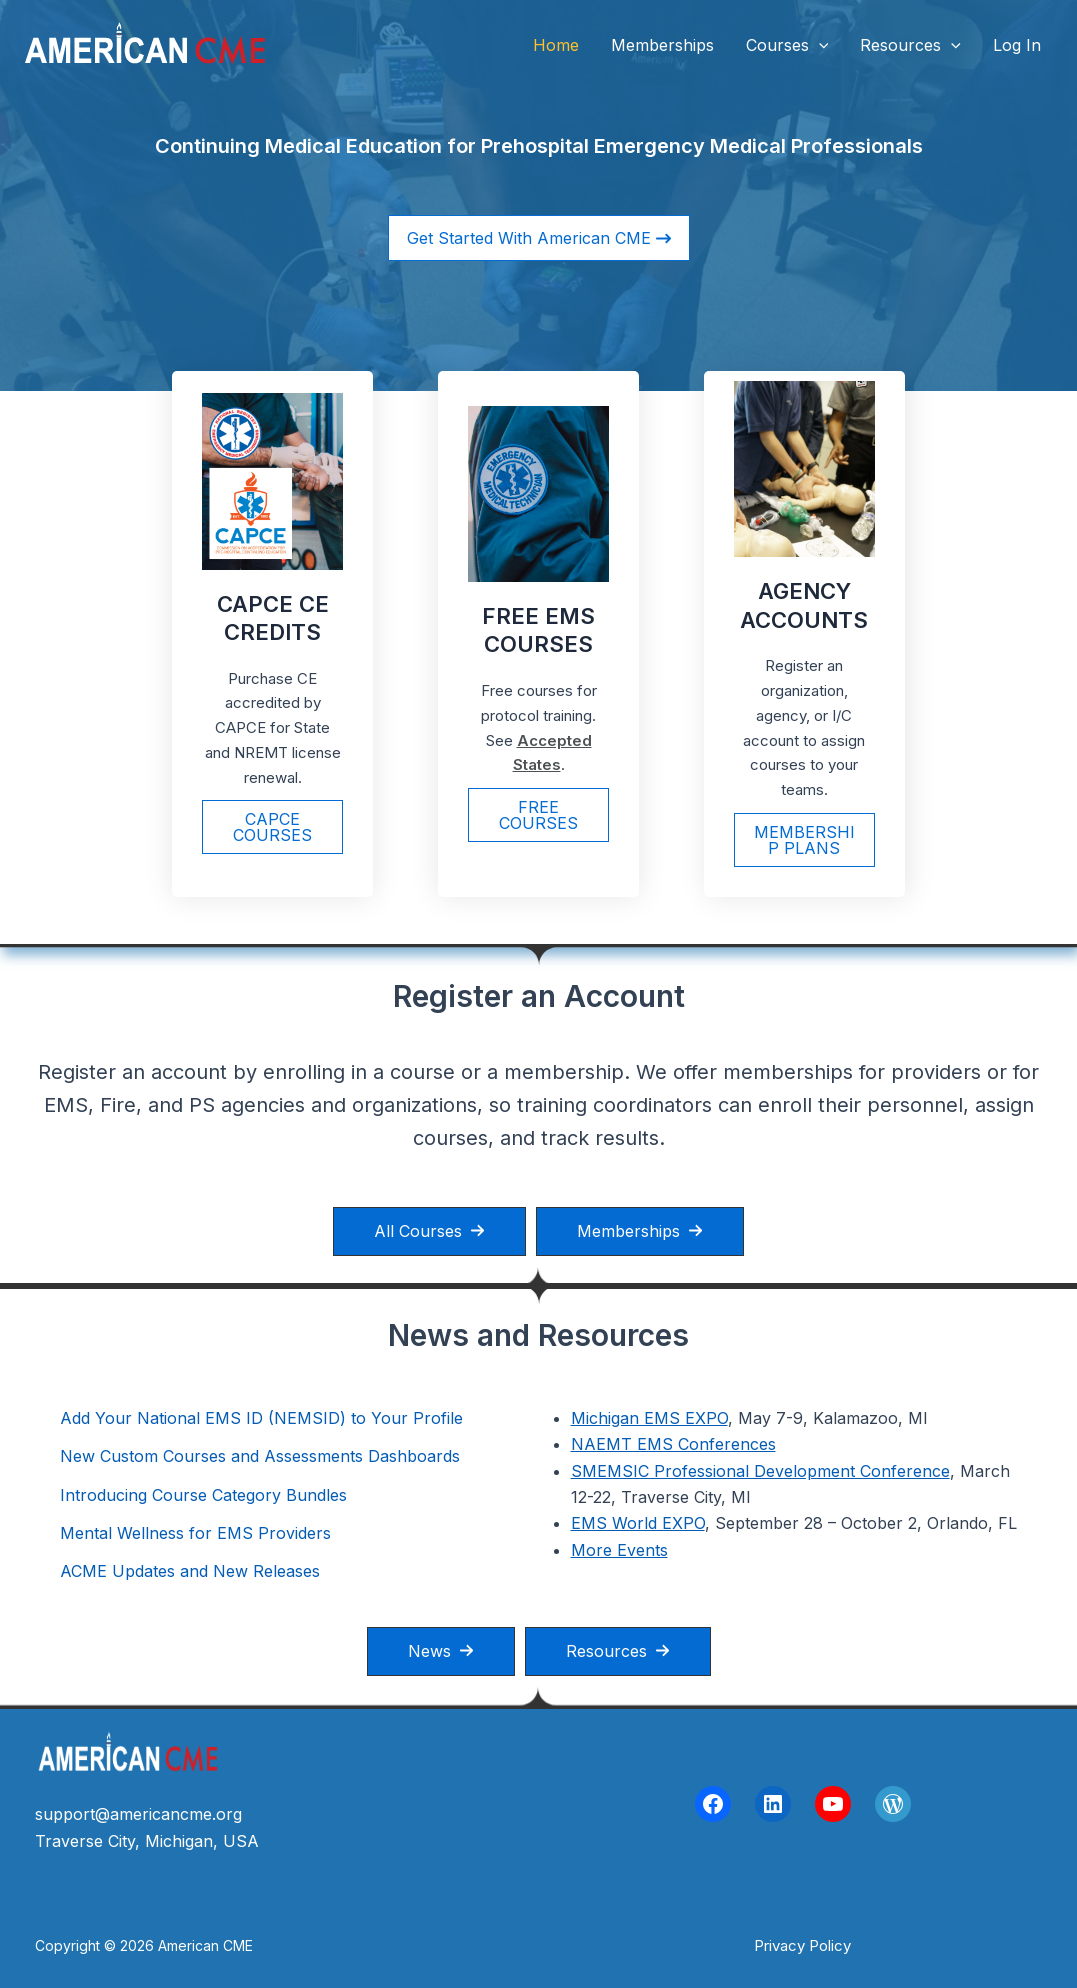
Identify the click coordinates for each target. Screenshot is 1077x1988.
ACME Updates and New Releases (190, 1571)
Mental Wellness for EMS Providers (195, 1533)
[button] (819, 45)
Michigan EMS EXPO (649, 1418)
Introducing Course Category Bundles (203, 1495)
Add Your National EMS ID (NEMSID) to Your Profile (261, 1418)
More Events (619, 1550)
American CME (378, 44)
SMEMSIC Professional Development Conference (760, 1471)
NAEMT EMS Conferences (673, 1444)
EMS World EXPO (638, 1523)
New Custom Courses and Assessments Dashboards (260, 1456)
